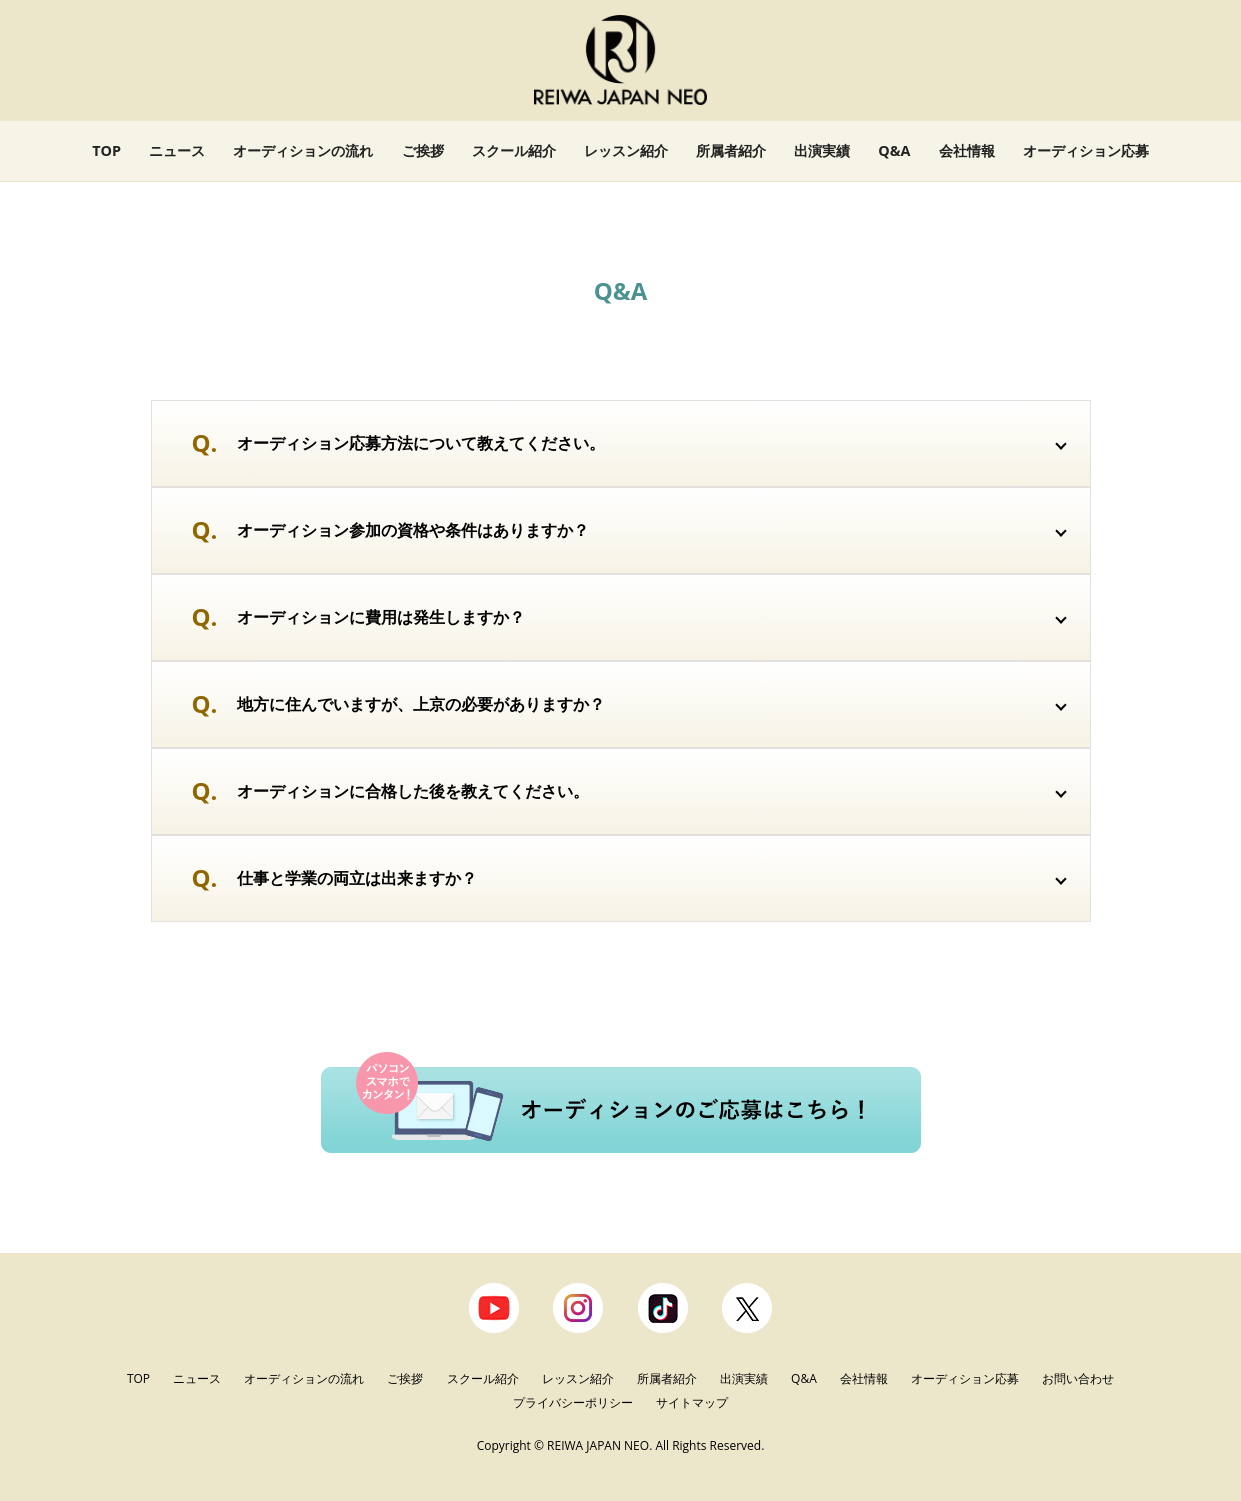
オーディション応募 (1086, 150)
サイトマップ (692, 1402)
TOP (106, 150)
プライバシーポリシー (574, 1402)
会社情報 (967, 150)
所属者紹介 (731, 150)
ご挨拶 (423, 150)
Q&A (894, 150)
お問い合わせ (1078, 1378)
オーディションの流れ (303, 150)
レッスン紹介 (626, 150)
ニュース (177, 150)
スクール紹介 (514, 150)
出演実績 (822, 150)
